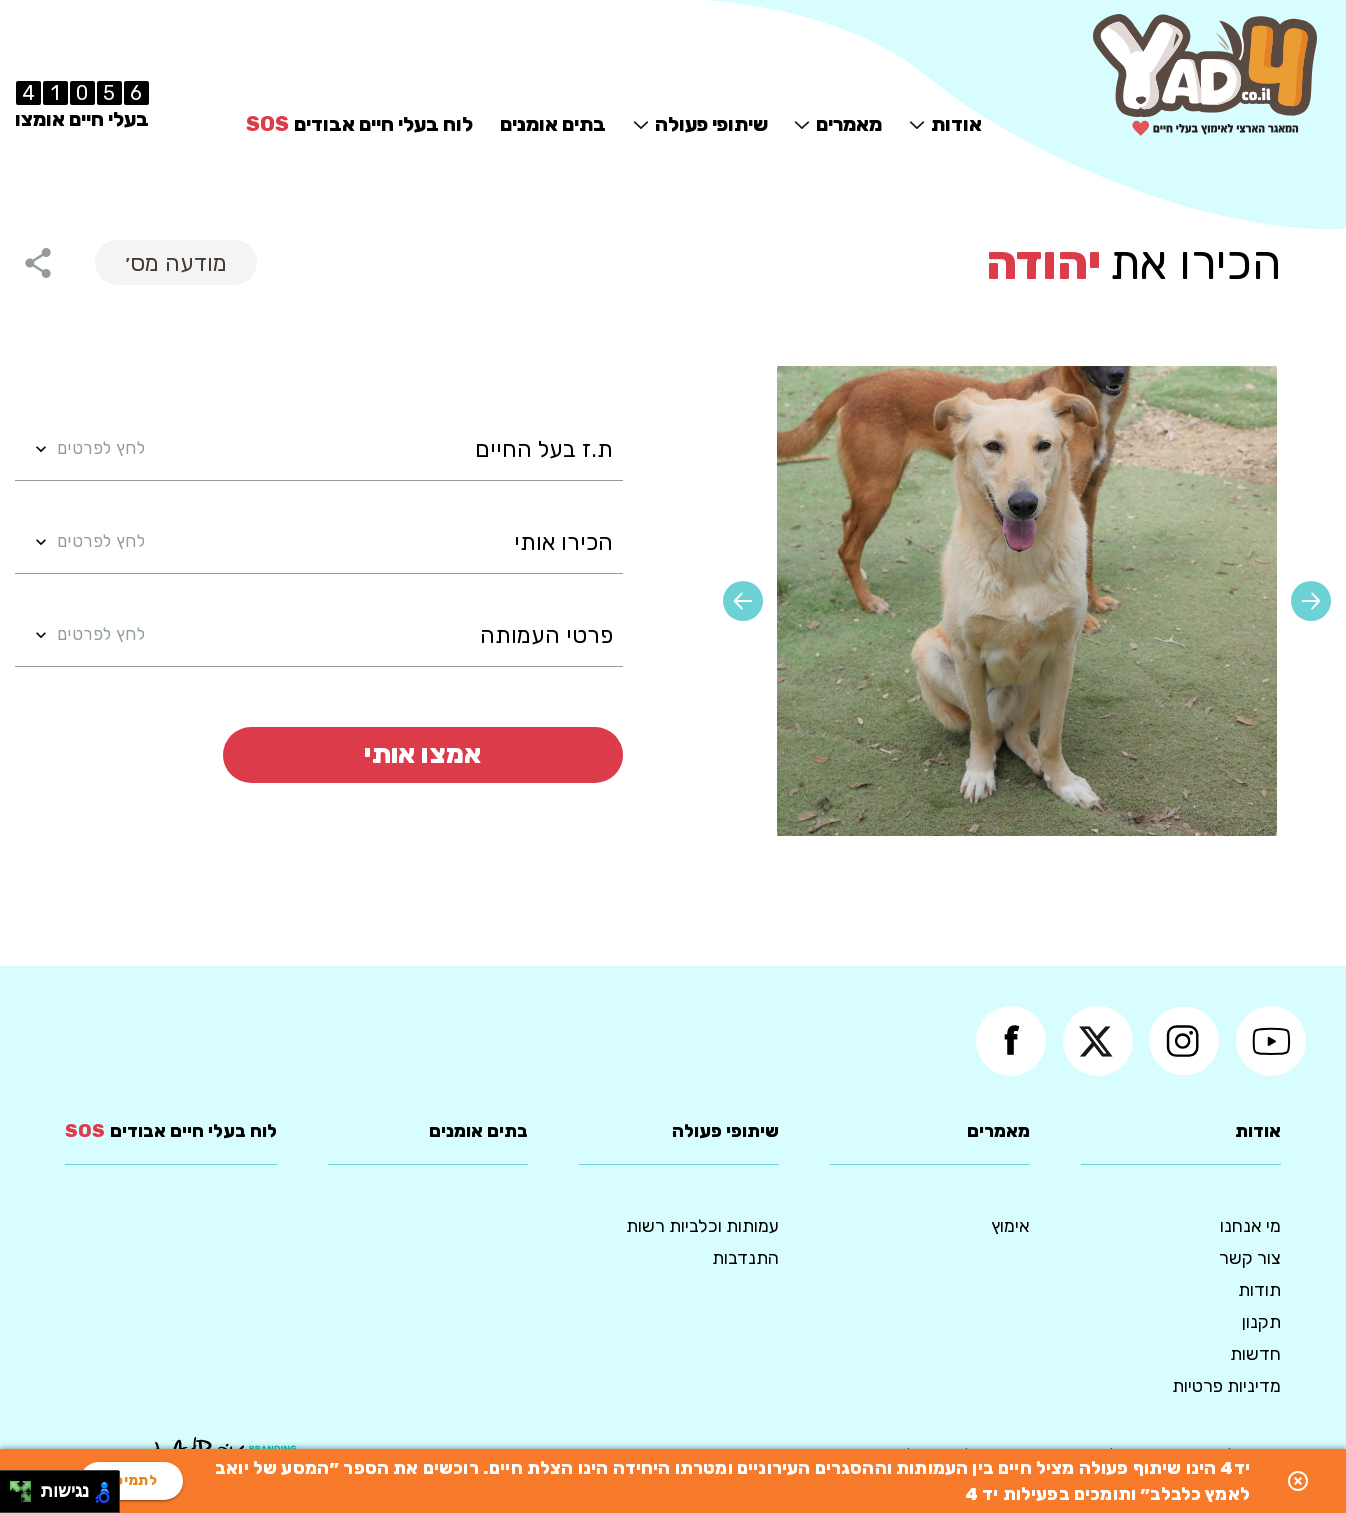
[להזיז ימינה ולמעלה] (26, 1486)
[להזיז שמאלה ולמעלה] (15, 1486)
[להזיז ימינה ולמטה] (26, 1497)
